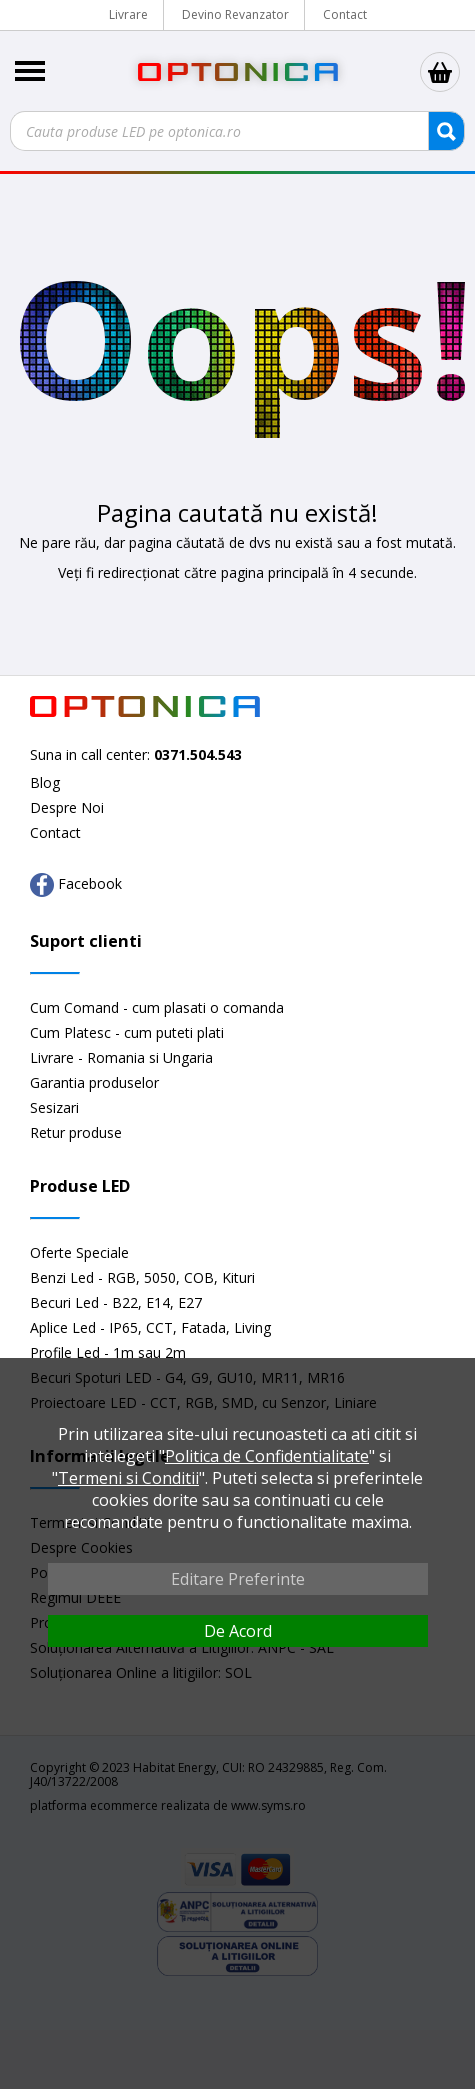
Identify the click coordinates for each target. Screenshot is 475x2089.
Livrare (128, 14)
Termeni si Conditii (128, 1478)
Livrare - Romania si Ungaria (121, 1057)
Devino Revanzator (235, 14)
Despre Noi (67, 807)
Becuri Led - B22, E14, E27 (116, 1302)
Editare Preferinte (238, 1579)
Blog (45, 782)
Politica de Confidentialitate (267, 1456)
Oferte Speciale (79, 1252)
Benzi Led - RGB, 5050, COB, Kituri (142, 1277)
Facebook (76, 885)
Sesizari (54, 1107)
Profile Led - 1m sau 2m (108, 1352)
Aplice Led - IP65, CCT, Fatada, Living (150, 1327)
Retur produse (76, 1132)
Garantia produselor (94, 1082)
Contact (345, 14)
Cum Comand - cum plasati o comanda (157, 1007)
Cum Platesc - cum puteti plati (127, 1032)
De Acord (238, 1631)
